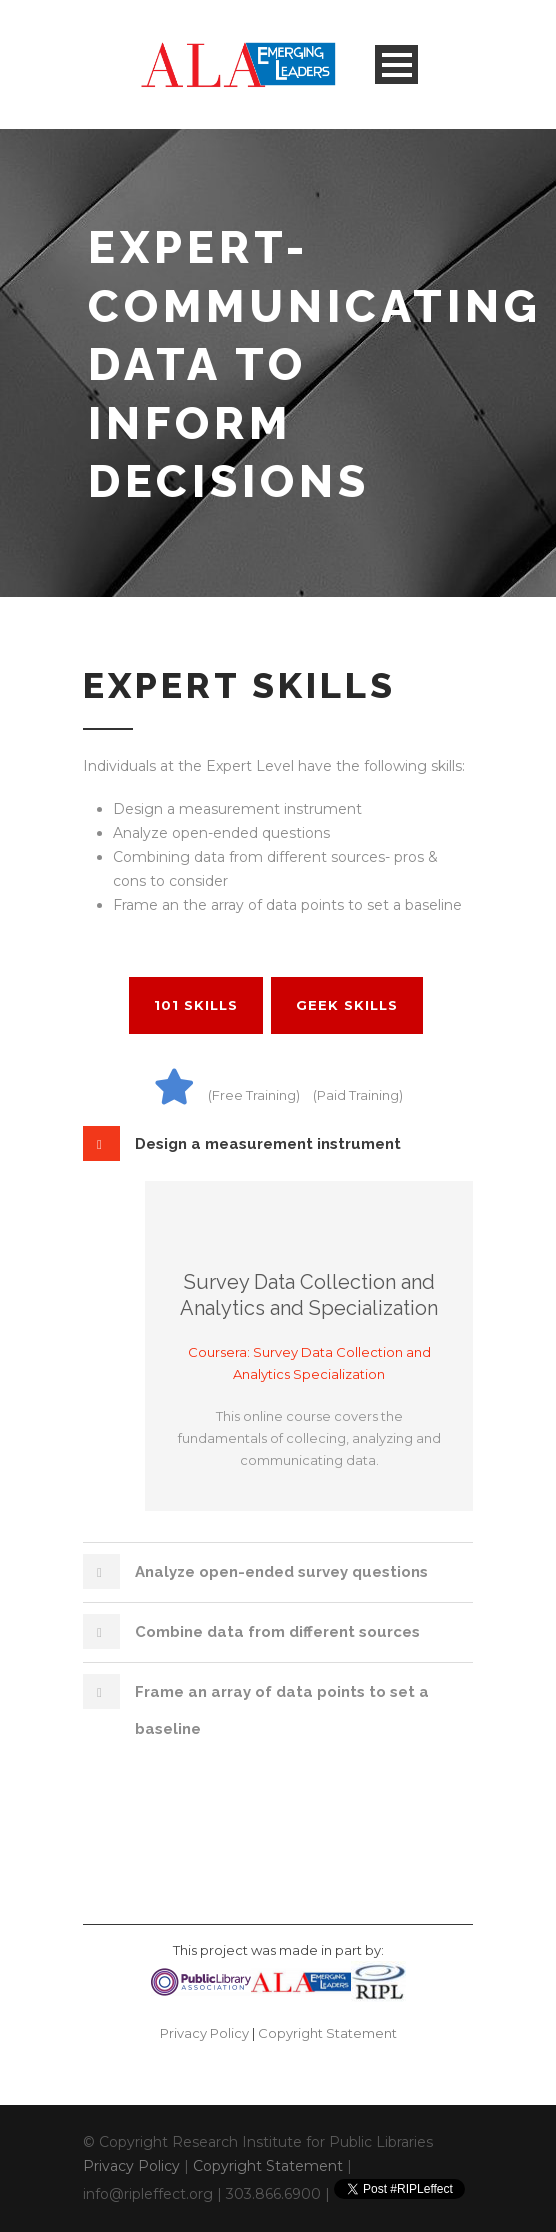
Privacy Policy (204, 2033)
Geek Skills (347, 1005)
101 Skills (196, 1005)
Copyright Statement (327, 2033)
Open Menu (396, 64)
